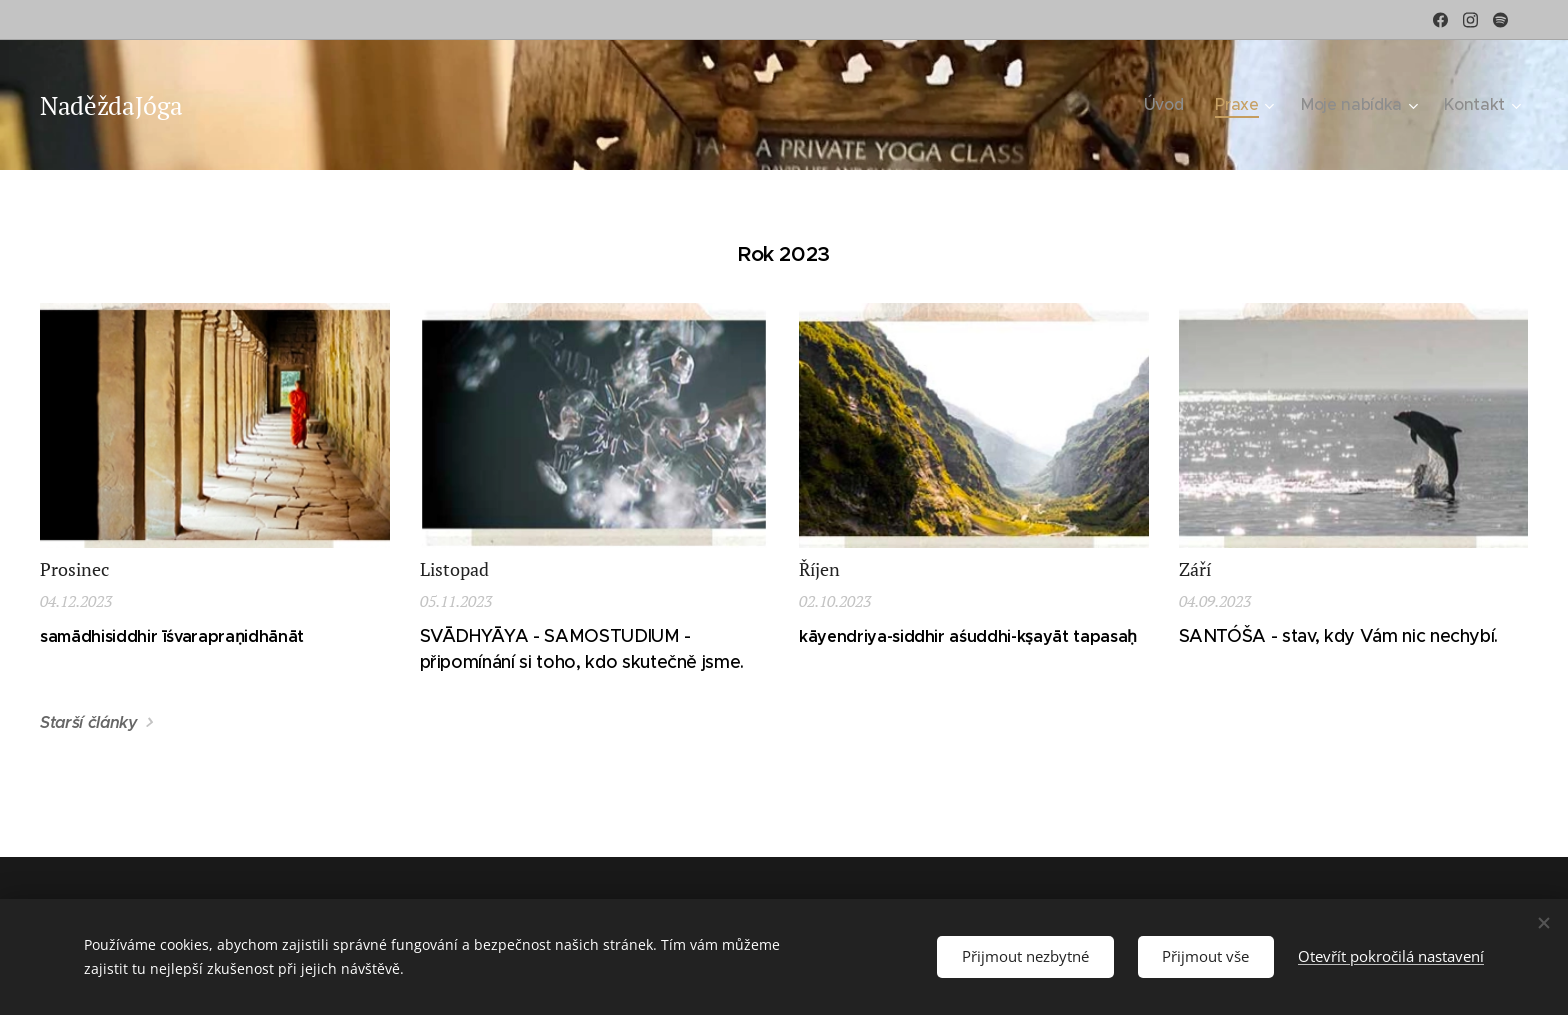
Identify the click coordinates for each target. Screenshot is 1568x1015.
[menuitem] (1181, 105)
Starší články (89, 722)
